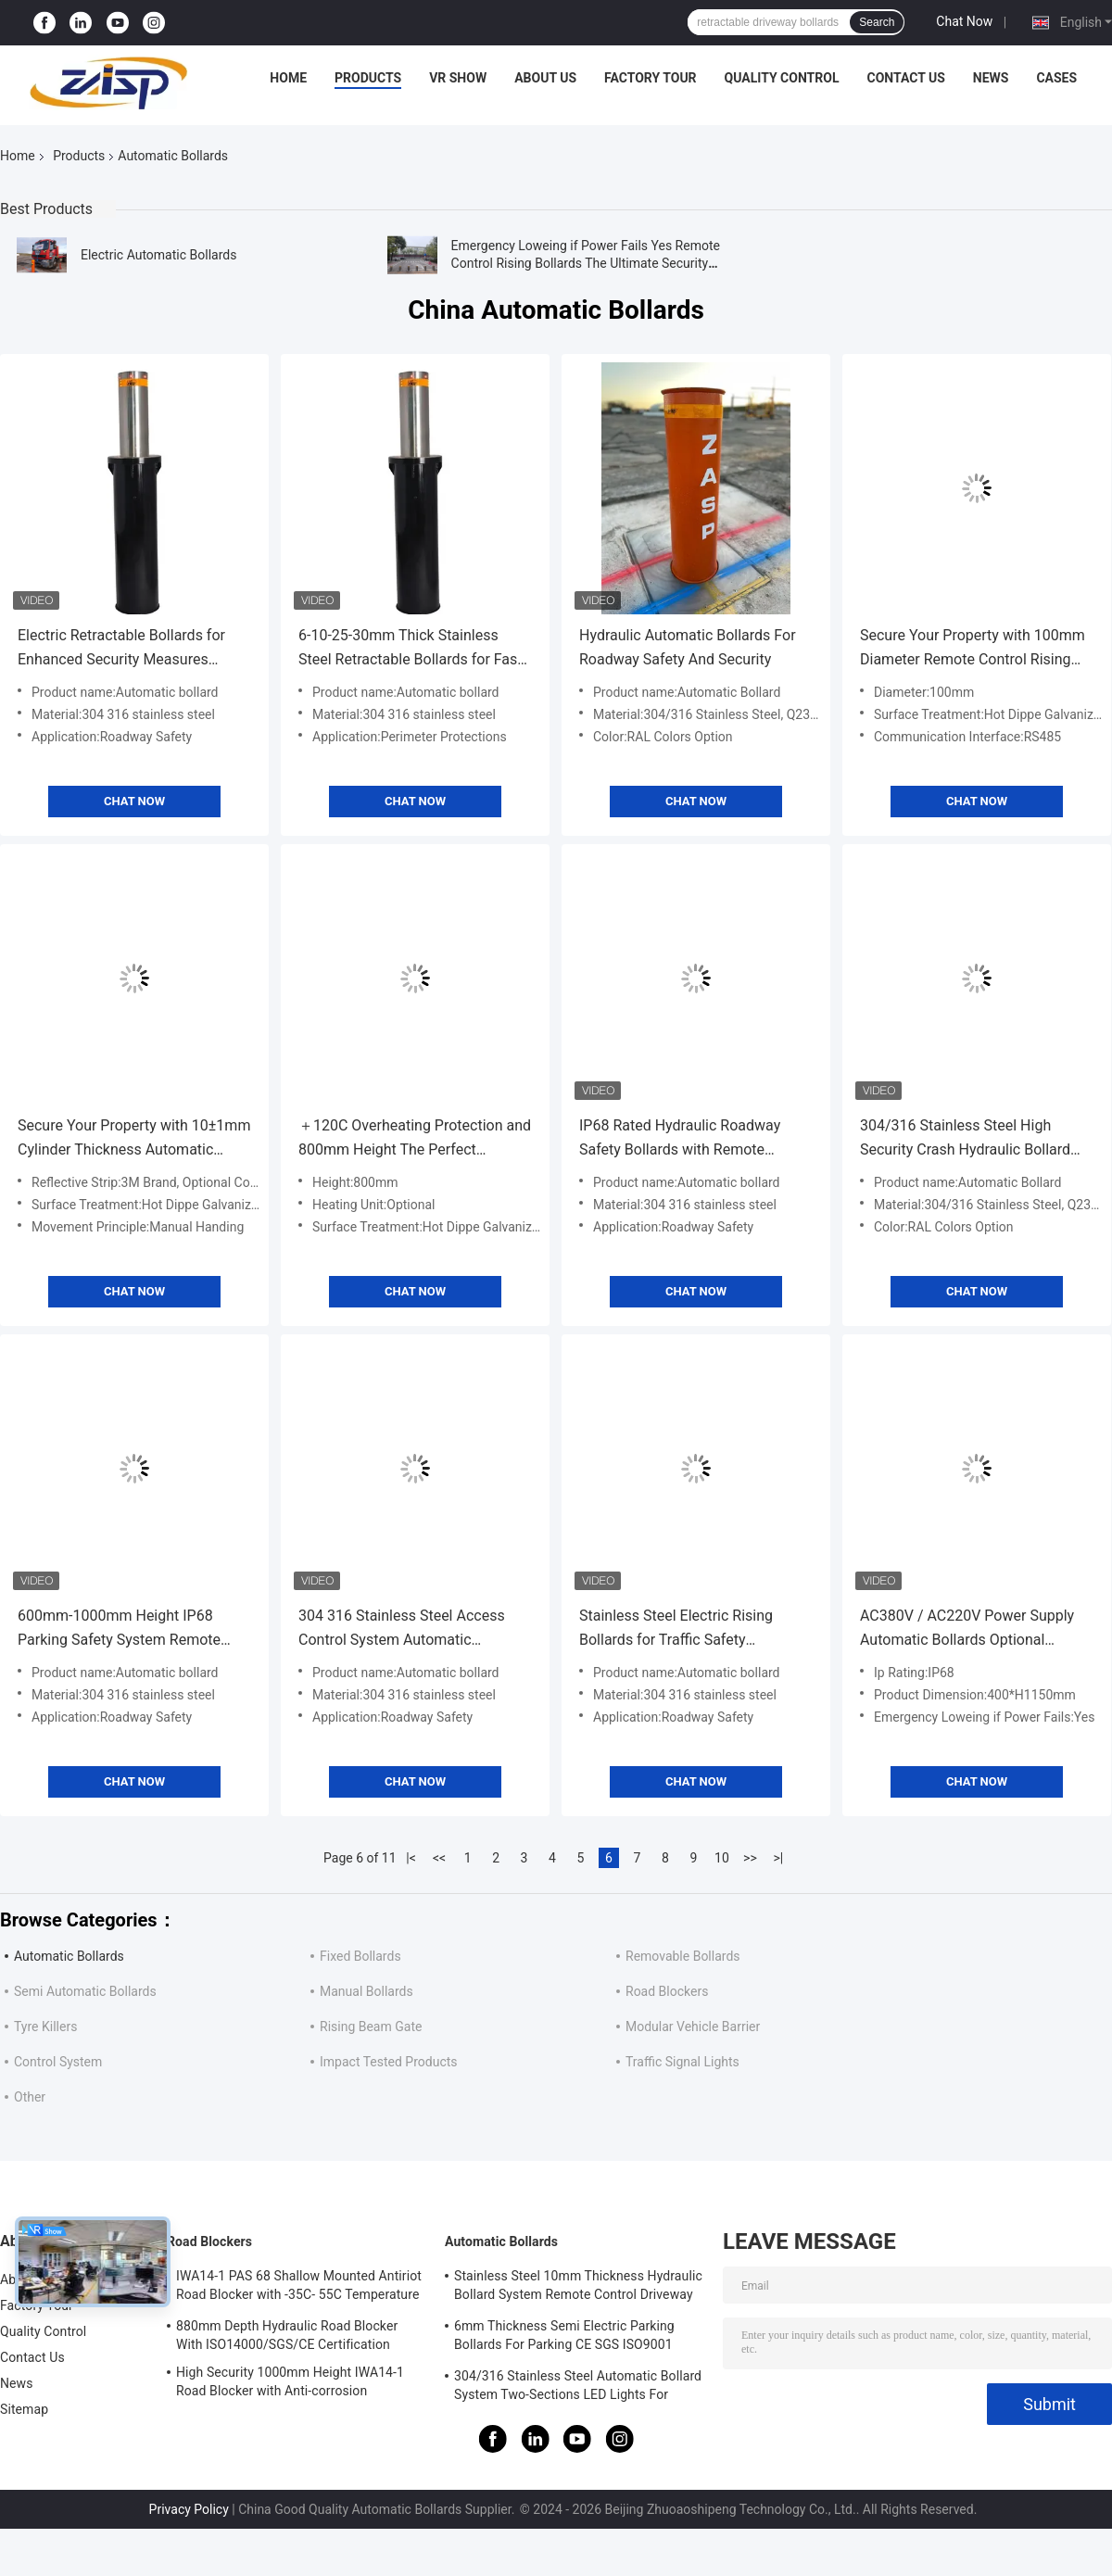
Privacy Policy (189, 2509)
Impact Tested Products (389, 2061)
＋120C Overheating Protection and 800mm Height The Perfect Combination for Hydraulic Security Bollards (414, 1139)
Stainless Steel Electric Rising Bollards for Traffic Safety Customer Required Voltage (676, 1629)
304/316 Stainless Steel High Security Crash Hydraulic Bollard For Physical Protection (965, 1139)
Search (876, 22)
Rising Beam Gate (371, 2026)
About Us (545, 77)
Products (368, 77)
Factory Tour (650, 77)
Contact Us (905, 77)
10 (721, 1857)
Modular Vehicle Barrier (693, 2026)
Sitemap (24, 2409)
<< (439, 1857)
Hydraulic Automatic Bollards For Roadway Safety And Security (687, 647)
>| (779, 1857)
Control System (58, 2061)
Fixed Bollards (360, 1956)
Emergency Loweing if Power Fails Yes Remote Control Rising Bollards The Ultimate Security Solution (585, 263)
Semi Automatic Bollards (85, 1991)
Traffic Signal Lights (682, 2061)
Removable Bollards (683, 1956)
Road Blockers (667, 1991)
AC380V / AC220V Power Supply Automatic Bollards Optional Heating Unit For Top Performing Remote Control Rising (967, 1629)
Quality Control (782, 77)
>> (750, 1857)
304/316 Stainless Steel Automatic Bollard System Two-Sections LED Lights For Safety (577, 2387)
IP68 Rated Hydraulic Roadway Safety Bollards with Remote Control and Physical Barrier (679, 1139)
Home (288, 77)
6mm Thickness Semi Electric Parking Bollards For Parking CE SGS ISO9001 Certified (564, 2337)
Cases (1056, 77)
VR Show (457, 77)
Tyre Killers (45, 2026)
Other (29, 2097)
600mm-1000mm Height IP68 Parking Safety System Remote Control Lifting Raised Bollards (119, 1629)
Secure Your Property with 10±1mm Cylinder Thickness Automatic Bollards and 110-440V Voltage (134, 1139)
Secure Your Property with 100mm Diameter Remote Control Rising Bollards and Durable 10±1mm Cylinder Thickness (972, 649)
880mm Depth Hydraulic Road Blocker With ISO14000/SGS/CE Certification (287, 2335)
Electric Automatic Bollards (158, 254)
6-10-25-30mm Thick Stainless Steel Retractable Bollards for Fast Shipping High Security (410, 649)
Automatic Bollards (69, 1956)
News (991, 77)
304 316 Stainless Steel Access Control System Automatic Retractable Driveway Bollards (401, 1629)
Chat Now (964, 21)
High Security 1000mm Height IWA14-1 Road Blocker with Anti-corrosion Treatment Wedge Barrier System (290, 2384)
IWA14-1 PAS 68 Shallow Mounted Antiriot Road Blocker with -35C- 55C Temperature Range (299, 2287)
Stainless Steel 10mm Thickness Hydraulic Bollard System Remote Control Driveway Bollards (578, 2287)
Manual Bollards (366, 1991)
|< (411, 1857)
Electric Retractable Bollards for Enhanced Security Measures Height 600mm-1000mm (121, 649)
